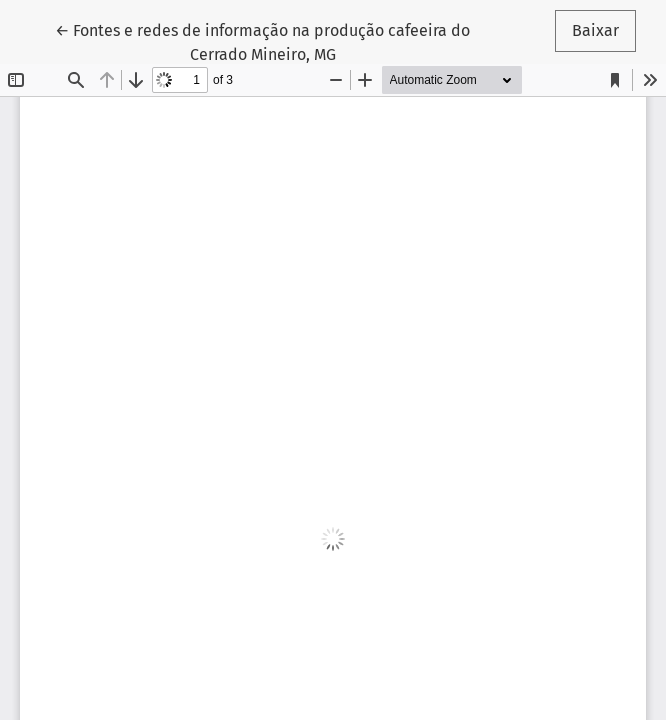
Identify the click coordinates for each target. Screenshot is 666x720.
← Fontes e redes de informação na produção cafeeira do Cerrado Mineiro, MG (262, 41)
